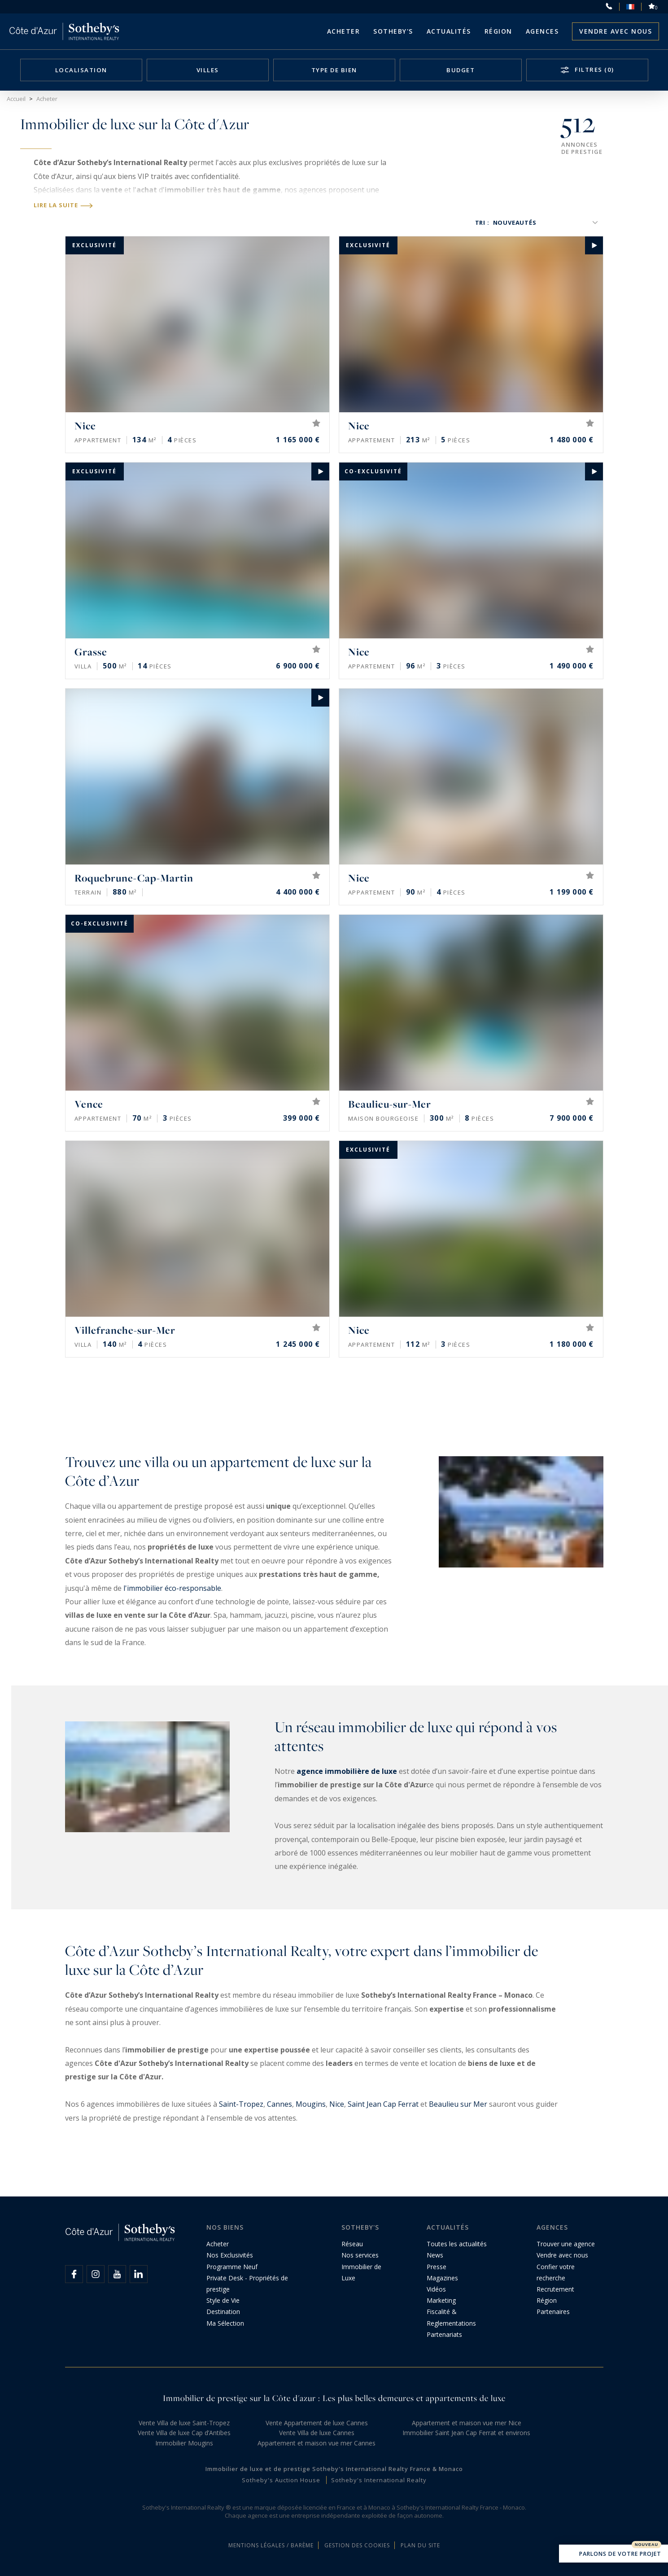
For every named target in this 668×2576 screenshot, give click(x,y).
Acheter (343, 31)
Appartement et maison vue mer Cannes (316, 2443)
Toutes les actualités (457, 2244)
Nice (336, 2104)
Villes (207, 70)
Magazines (442, 2278)
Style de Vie (223, 2300)
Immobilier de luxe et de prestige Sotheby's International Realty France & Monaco (334, 2469)
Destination (223, 2311)
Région (498, 31)
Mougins (311, 2104)
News (435, 2255)
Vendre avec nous (615, 31)
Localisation (81, 70)
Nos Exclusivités (229, 2255)
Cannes (279, 2104)
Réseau (352, 2244)
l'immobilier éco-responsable (172, 1588)
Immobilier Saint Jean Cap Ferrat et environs (466, 2432)
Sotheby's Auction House (281, 2480)
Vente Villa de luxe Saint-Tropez (184, 2423)
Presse (436, 2266)
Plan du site (420, 2545)
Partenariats (444, 2334)
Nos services (360, 2255)
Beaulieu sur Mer (458, 2104)
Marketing (441, 2300)
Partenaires (553, 2311)
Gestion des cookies (357, 2545)
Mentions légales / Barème (271, 2545)
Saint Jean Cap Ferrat (383, 2104)
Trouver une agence (566, 2244)
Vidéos (436, 2289)
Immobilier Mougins (184, 2443)
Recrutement (555, 2289)
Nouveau (646, 2544)
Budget (460, 70)
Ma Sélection (225, 2323)
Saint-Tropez (241, 2104)
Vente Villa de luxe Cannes (316, 2432)
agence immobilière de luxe (347, 1771)
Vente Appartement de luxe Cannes (317, 2423)
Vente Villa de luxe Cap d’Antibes (184, 2432)
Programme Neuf (232, 2266)
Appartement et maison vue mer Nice (466, 2423)
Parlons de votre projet (613, 2554)
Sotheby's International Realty (379, 2480)
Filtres (593, 69)
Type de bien (334, 70)
